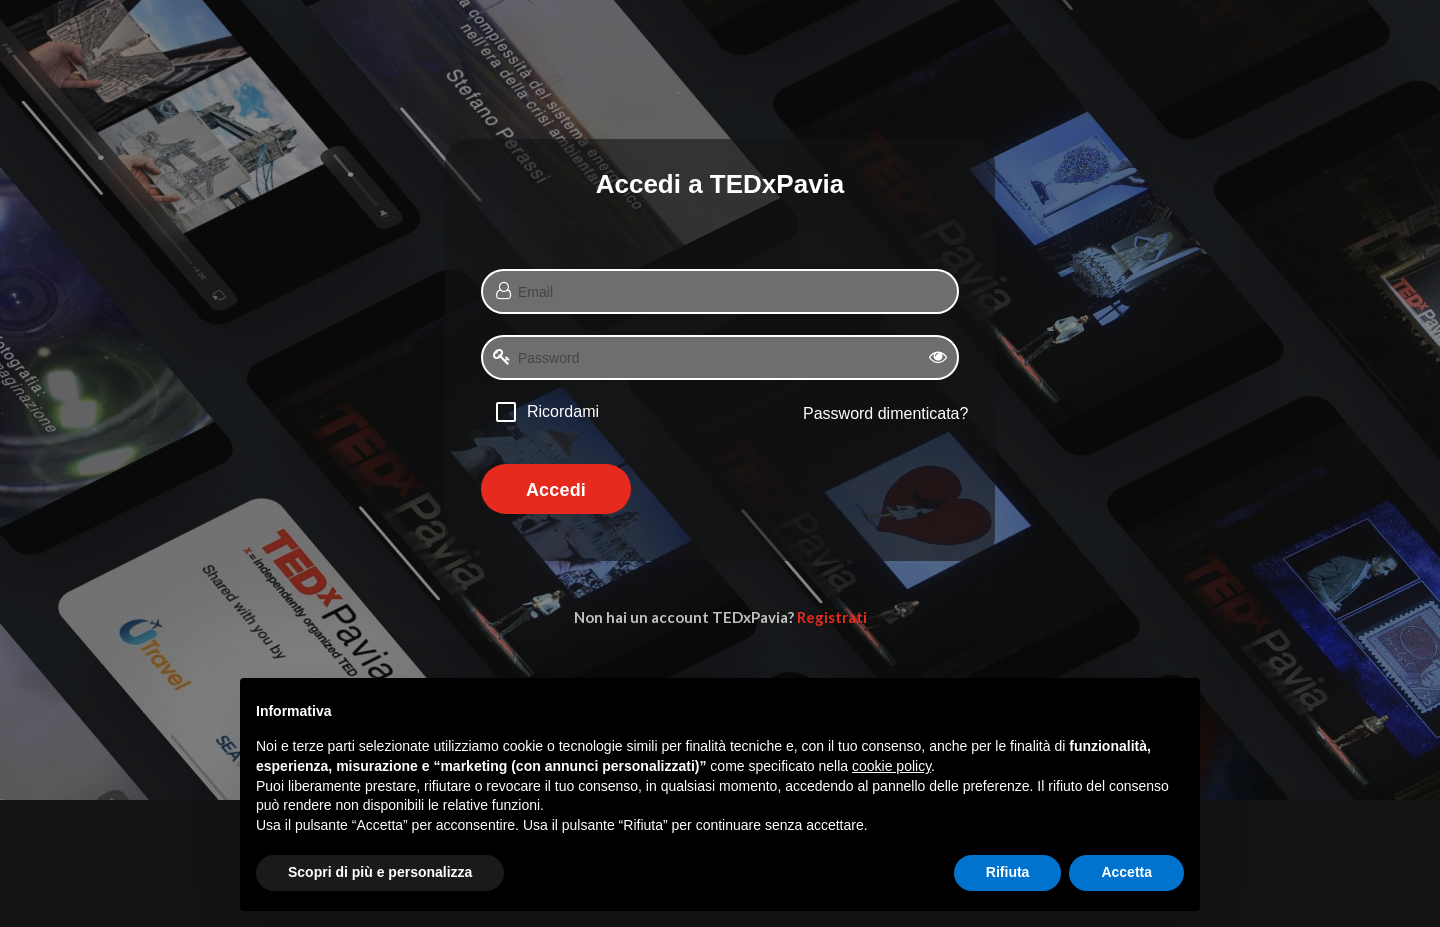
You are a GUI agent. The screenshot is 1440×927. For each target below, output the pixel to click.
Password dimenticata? (885, 413)
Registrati (832, 617)
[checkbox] (548, 411)
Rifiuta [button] (1008, 872)
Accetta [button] (1126, 872)
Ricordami (563, 411)
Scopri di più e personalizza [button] (380, 872)
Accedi (556, 490)
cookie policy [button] (891, 766)
